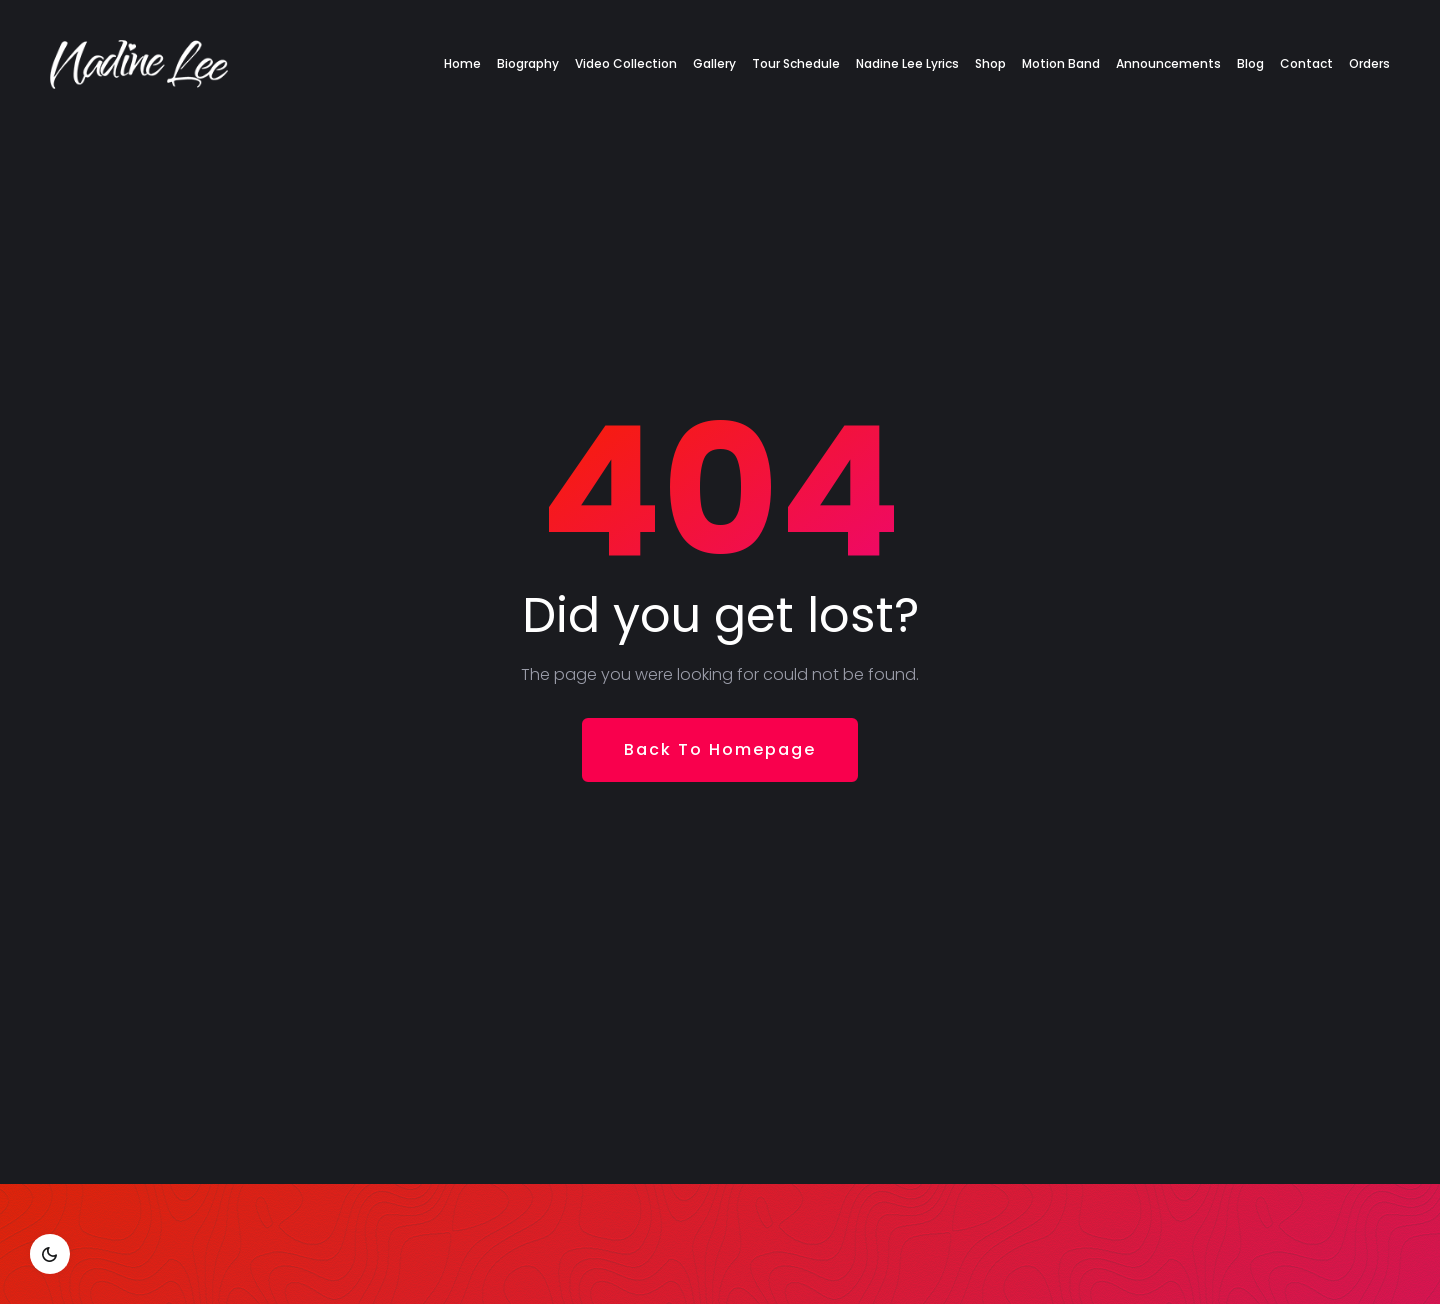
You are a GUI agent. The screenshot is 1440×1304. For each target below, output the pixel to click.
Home (462, 63)
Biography (528, 63)
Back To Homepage (720, 749)
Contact (1306, 63)
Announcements (1168, 63)
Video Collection (626, 63)
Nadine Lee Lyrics (907, 63)
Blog (1250, 63)
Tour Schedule (796, 63)
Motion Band (1061, 63)
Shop (990, 63)
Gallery (714, 63)
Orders (1369, 63)
